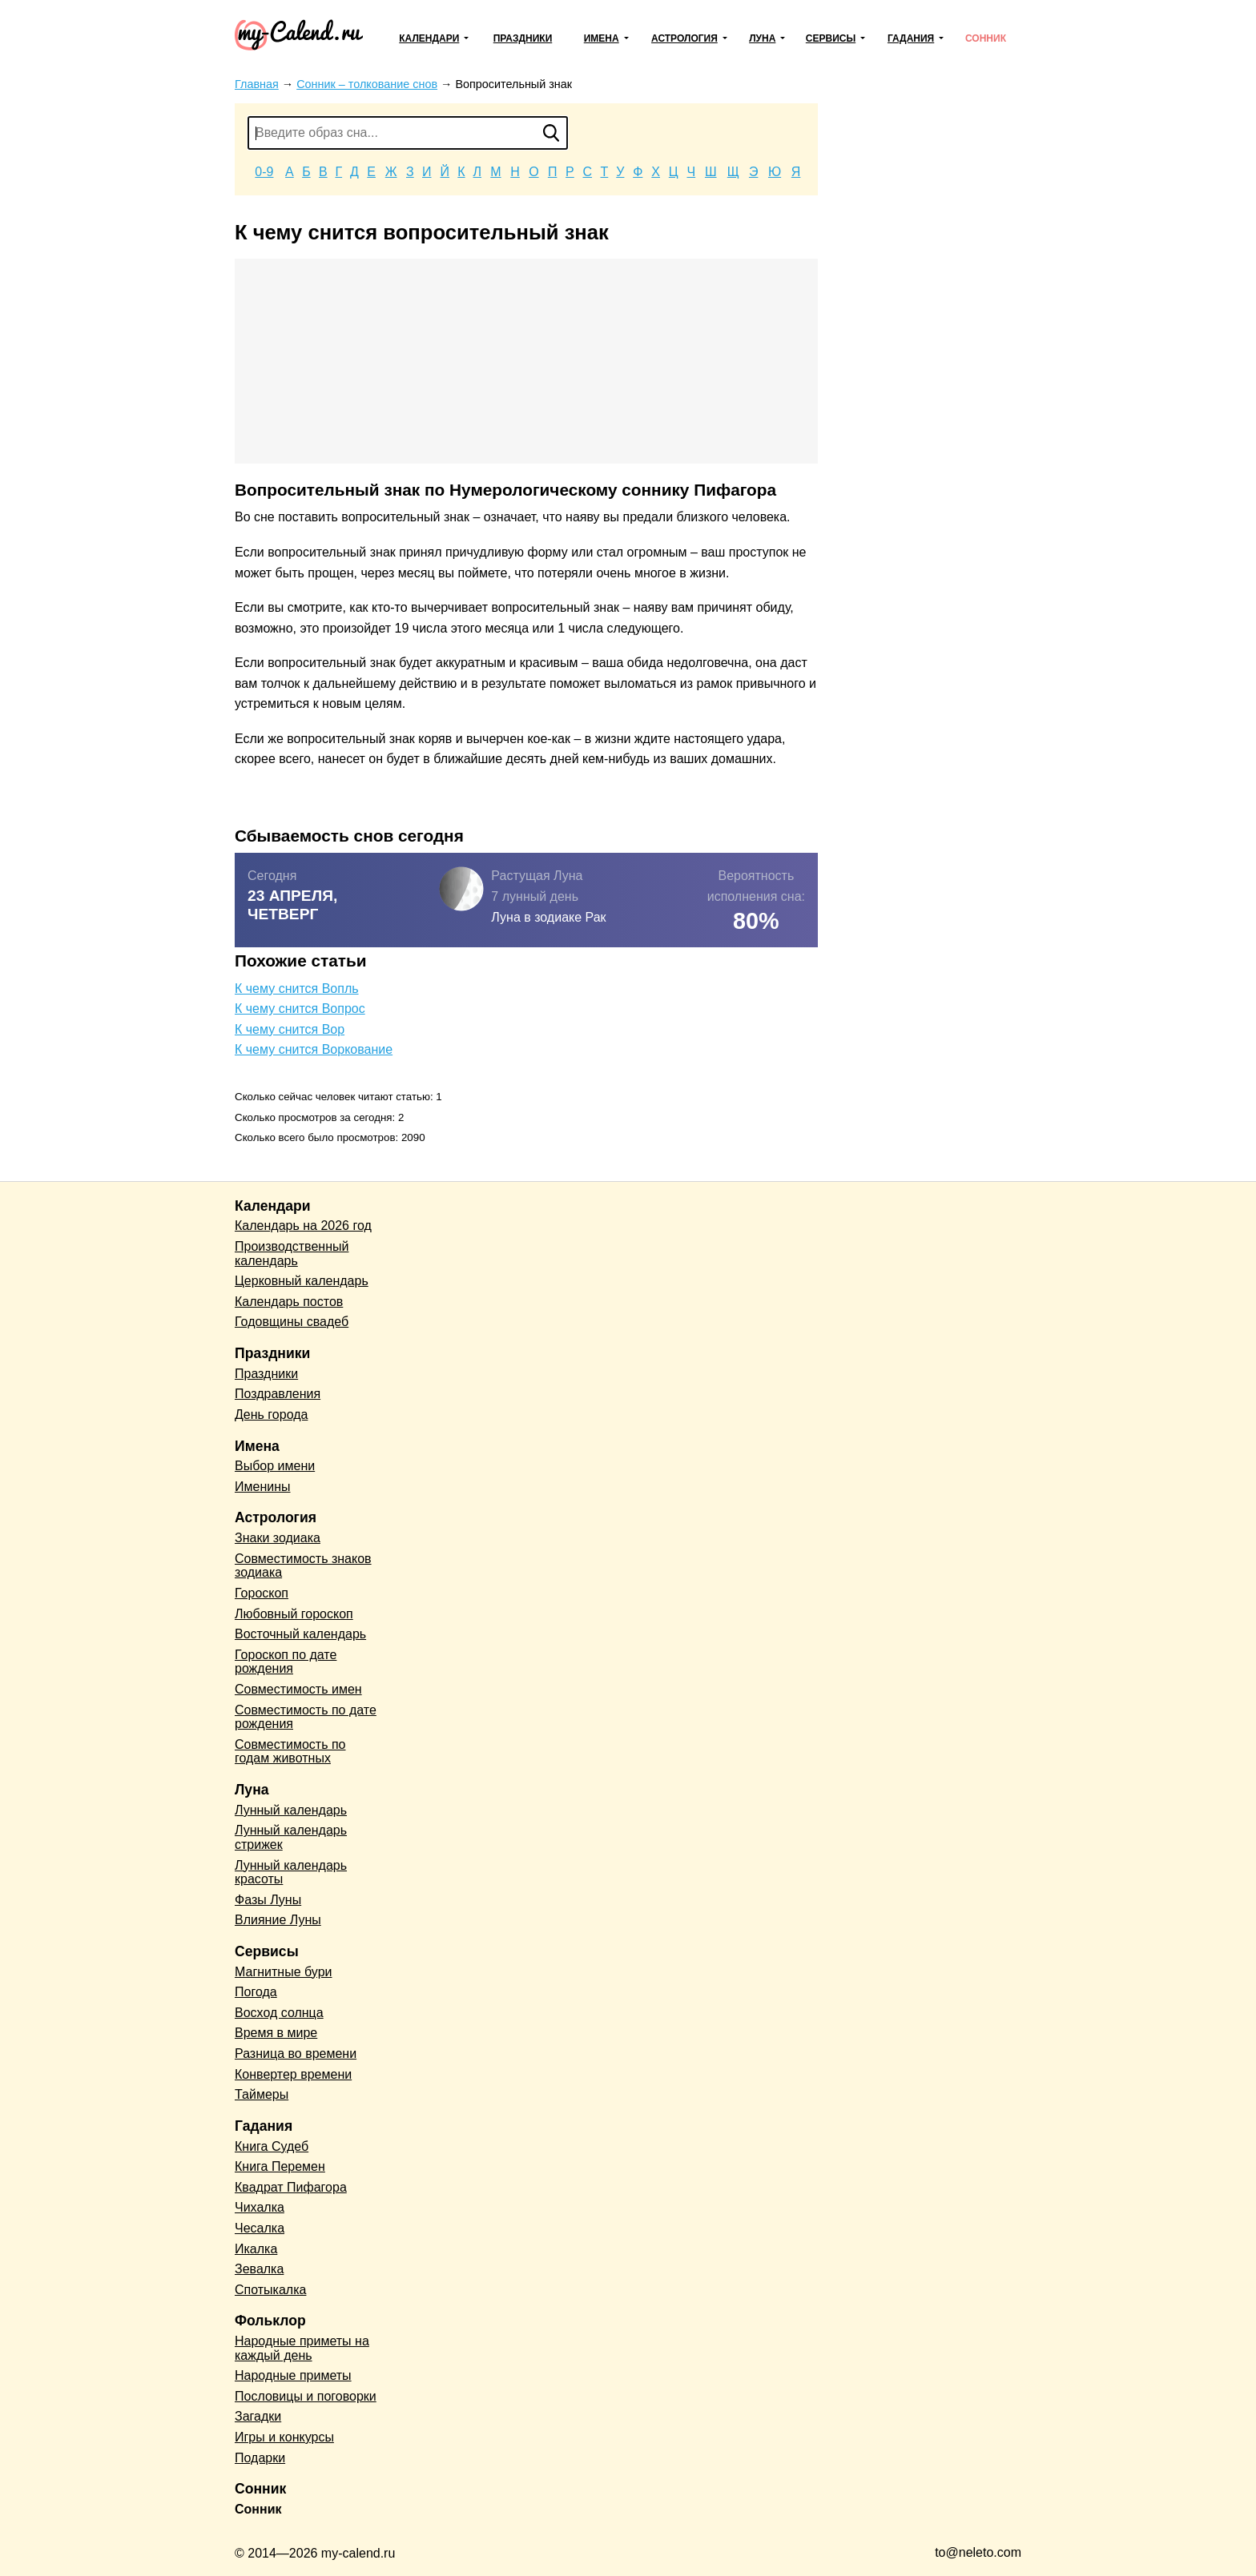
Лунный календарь (291, 1810)
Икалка (256, 2249)
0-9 (264, 172)
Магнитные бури (283, 1972)
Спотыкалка (270, 2290)
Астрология (684, 38)
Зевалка (259, 2269)
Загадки (258, 2416)
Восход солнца (279, 2012)
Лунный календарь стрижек (291, 1837)
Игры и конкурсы (284, 2437)
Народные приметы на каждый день (302, 2348)
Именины (263, 1486)
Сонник (985, 38)
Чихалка (259, 2207)
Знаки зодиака (277, 1538)
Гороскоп (261, 1593)
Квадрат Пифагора (291, 2187)
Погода (256, 1992)
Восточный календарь (300, 1634)
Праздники (523, 38)
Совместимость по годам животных (290, 1752)
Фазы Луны (268, 1900)
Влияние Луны (278, 1920)
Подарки (260, 2458)
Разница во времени (295, 2053)
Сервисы (830, 38)
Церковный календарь (301, 1281)
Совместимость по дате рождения (305, 1717)
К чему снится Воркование (313, 1049)
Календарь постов (289, 1301)
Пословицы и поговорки (305, 2396)
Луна (762, 38)
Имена (601, 38)
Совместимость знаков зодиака (303, 1566)
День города (271, 1414)
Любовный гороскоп (294, 1614)
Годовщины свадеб (291, 1321)
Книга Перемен (280, 2166)
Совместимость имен (298, 1689)
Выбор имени (275, 1466)
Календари (429, 38)
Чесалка (259, 2228)
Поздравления (277, 1394)
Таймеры (261, 2094)
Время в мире (276, 2033)
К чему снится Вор (289, 1029)
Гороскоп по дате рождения (285, 1662)
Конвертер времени (293, 2074)
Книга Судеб (271, 2146)
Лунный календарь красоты (291, 1873)
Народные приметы (293, 2375)
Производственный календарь (291, 1254)
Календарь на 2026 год (303, 1225)
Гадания (911, 38)
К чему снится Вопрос (300, 1008)
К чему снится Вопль (297, 988)
